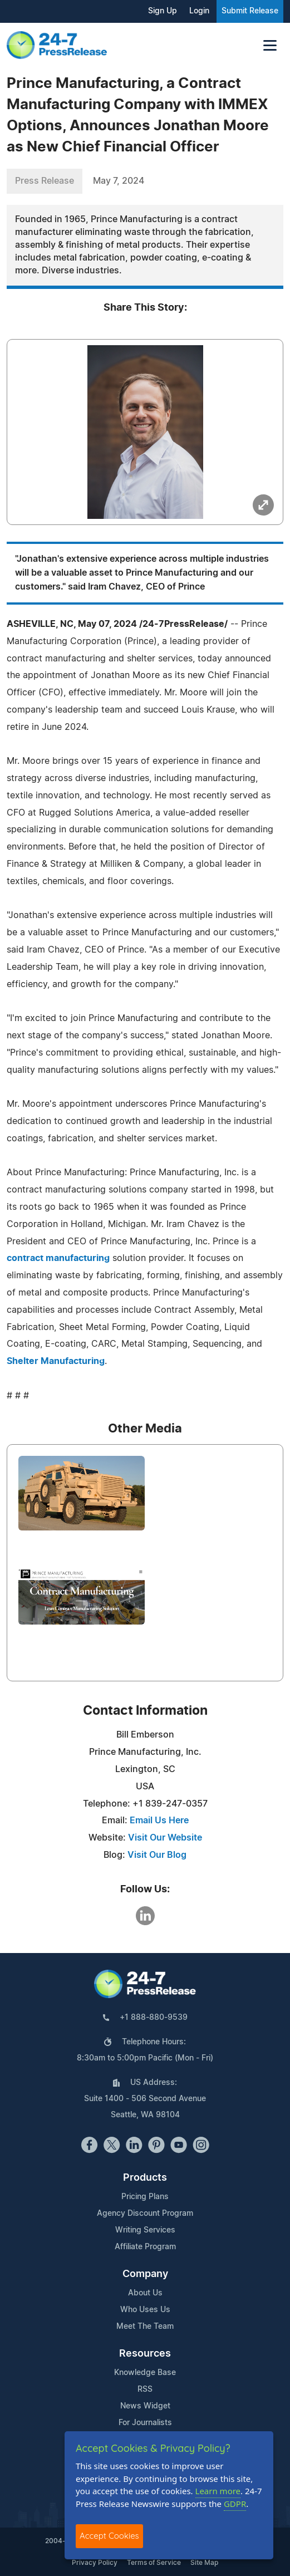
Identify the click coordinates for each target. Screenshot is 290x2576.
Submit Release (250, 11)
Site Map (204, 2562)
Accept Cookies (109, 2535)
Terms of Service (154, 2562)
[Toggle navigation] (270, 45)
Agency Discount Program (145, 2213)
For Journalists (145, 2423)
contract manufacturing (58, 1258)
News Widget (145, 2406)
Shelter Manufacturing (56, 1361)
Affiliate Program (145, 2247)
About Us (145, 2293)
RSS (145, 2389)
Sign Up (162, 11)
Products (145, 2178)
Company (145, 2274)
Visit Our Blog (156, 1855)
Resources (145, 2354)
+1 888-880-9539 (154, 2017)
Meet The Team (145, 2326)
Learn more (218, 2490)
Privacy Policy (94, 2562)
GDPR (235, 2503)
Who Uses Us (145, 2310)
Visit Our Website (165, 1837)
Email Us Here (159, 1820)
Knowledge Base (145, 2373)
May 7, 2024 (118, 180)
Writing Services (145, 2230)
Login (199, 11)
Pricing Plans (145, 2197)
